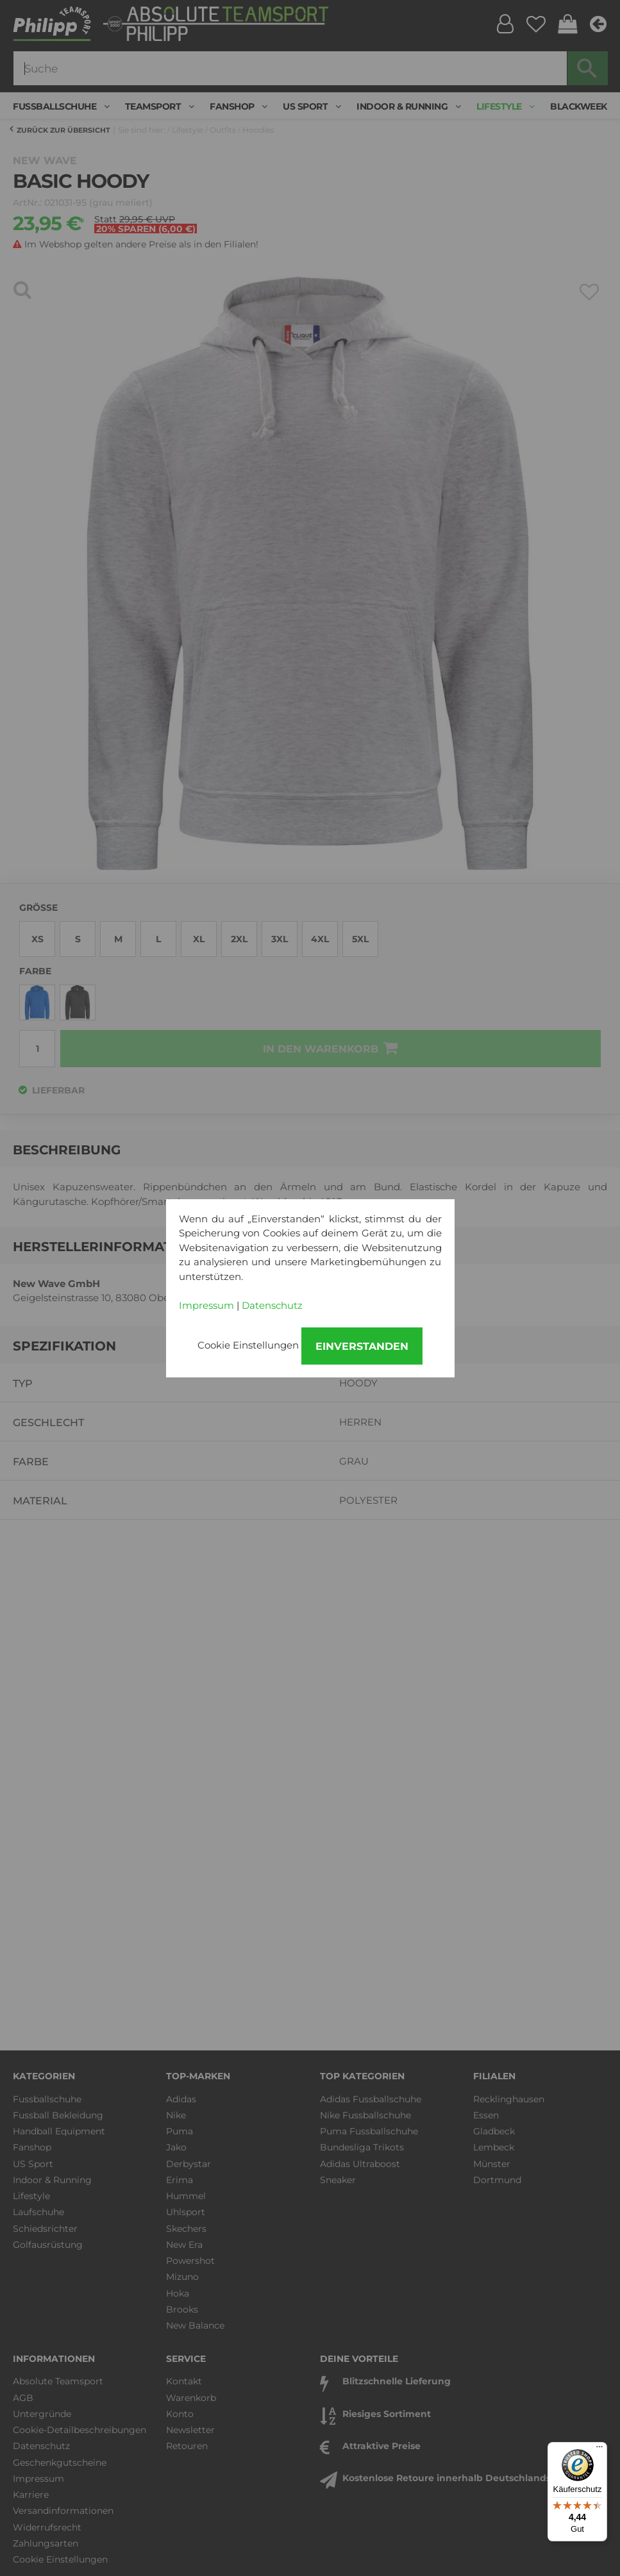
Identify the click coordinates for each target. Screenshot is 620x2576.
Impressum (206, 1305)
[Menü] (599, 2449)
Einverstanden (361, 1346)
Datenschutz (272, 1305)
